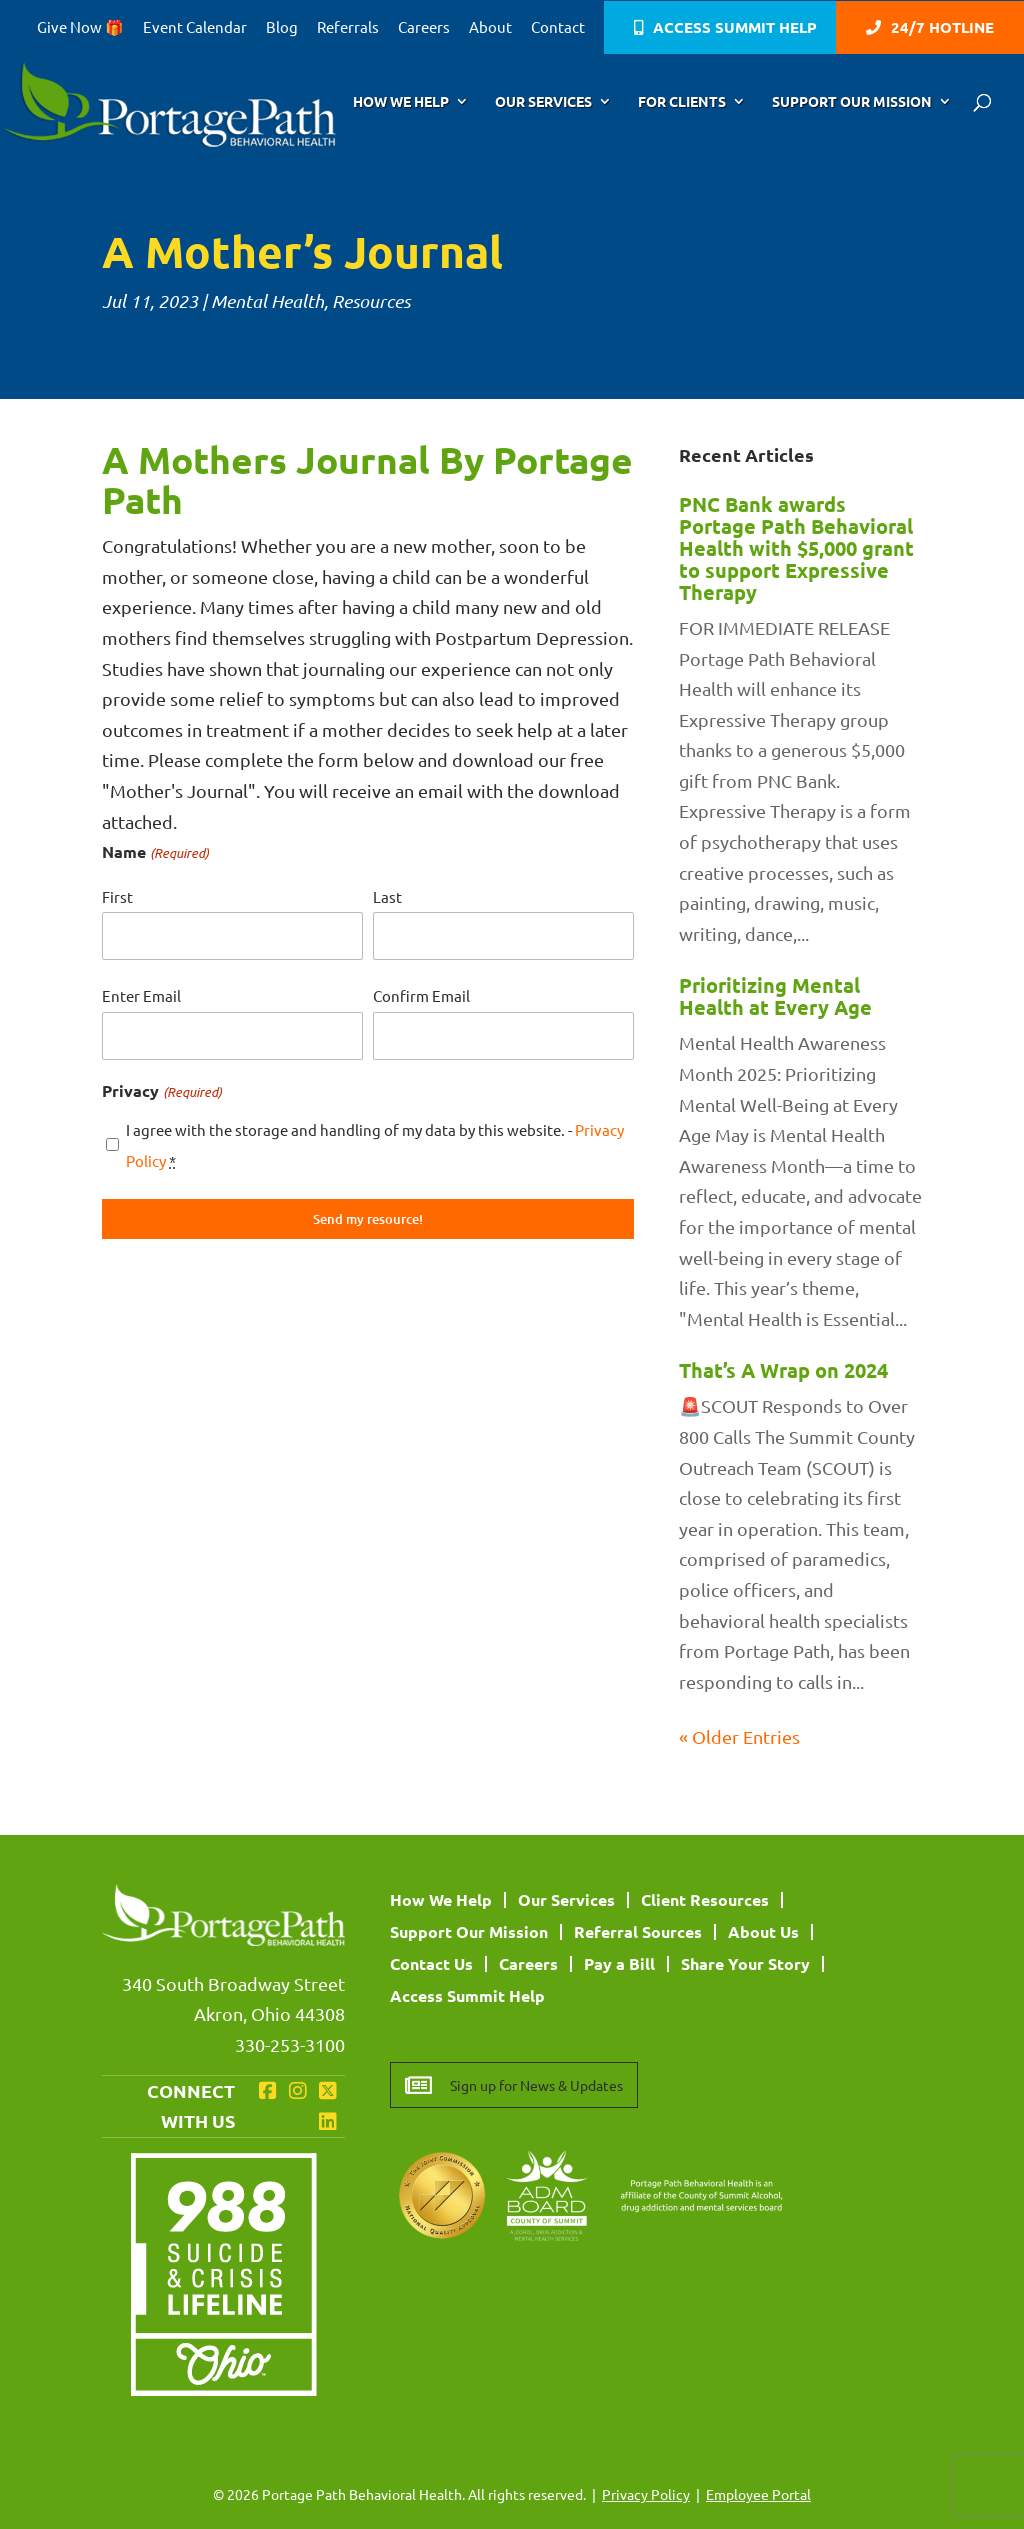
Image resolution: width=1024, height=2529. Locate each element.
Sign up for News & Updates (536, 2085)
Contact (558, 27)
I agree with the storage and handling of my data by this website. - (375, 1145)
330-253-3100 (290, 2044)
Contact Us (431, 1963)
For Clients (682, 102)
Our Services (543, 102)
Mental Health (267, 301)
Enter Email (141, 995)
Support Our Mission (852, 102)
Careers (424, 27)
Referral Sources (638, 1931)
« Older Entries (739, 1736)
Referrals (348, 27)
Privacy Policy (646, 2494)
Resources (371, 301)
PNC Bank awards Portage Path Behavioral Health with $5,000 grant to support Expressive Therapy (796, 548)
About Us (763, 1931)
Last (387, 896)
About (490, 27)
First (117, 896)
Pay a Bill (619, 1963)
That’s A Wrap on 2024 (783, 1370)
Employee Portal (758, 2494)
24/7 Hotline (942, 28)
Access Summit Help (735, 28)
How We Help (401, 102)
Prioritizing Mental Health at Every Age (775, 996)
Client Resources (705, 1899)
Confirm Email (421, 995)
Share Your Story (745, 1963)
